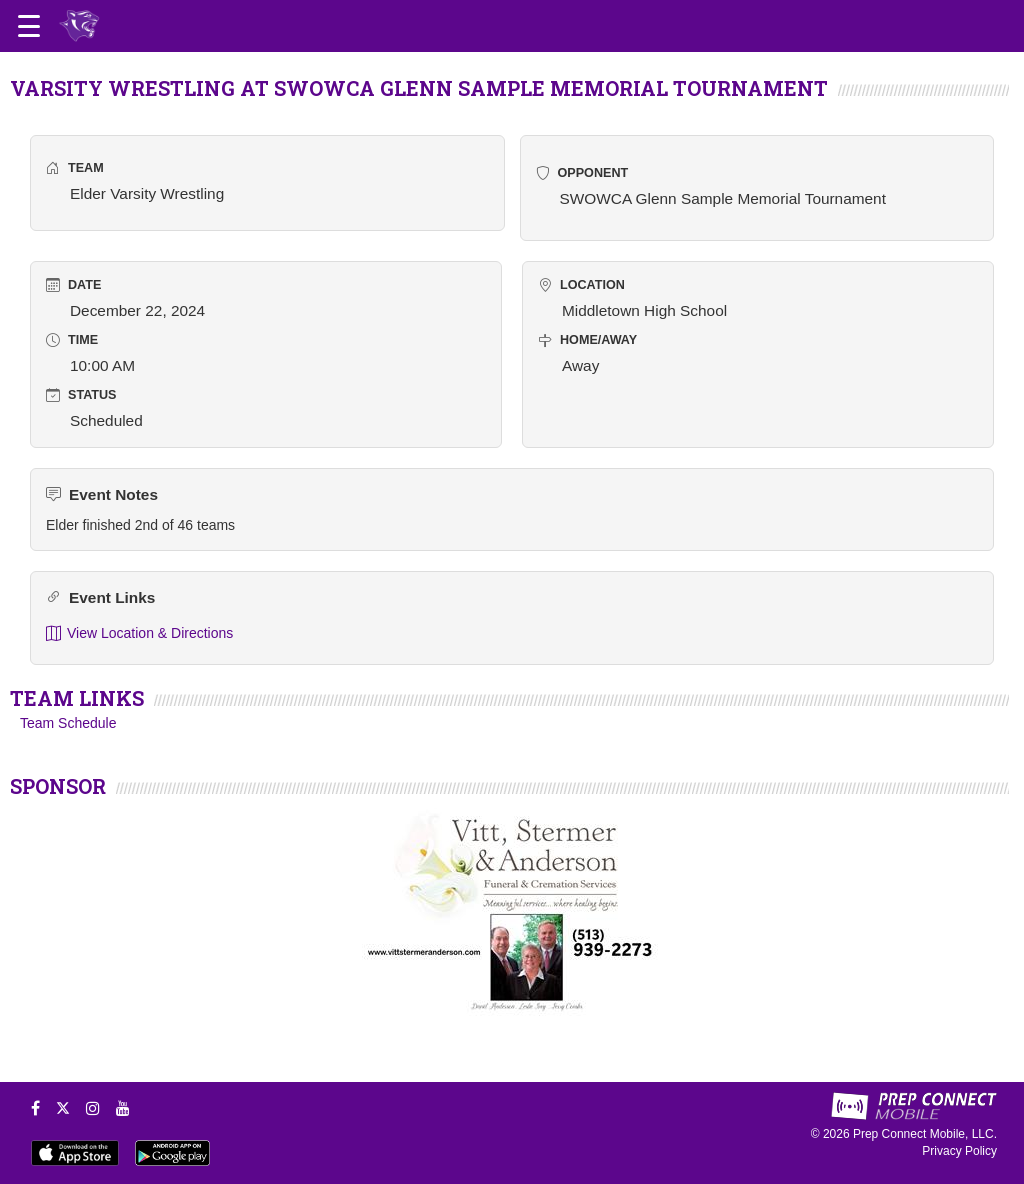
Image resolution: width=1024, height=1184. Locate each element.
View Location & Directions (139, 633)
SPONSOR (58, 786)
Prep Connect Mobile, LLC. (925, 1134)
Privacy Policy (959, 1151)
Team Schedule (68, 723)
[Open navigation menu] (29, 26)
